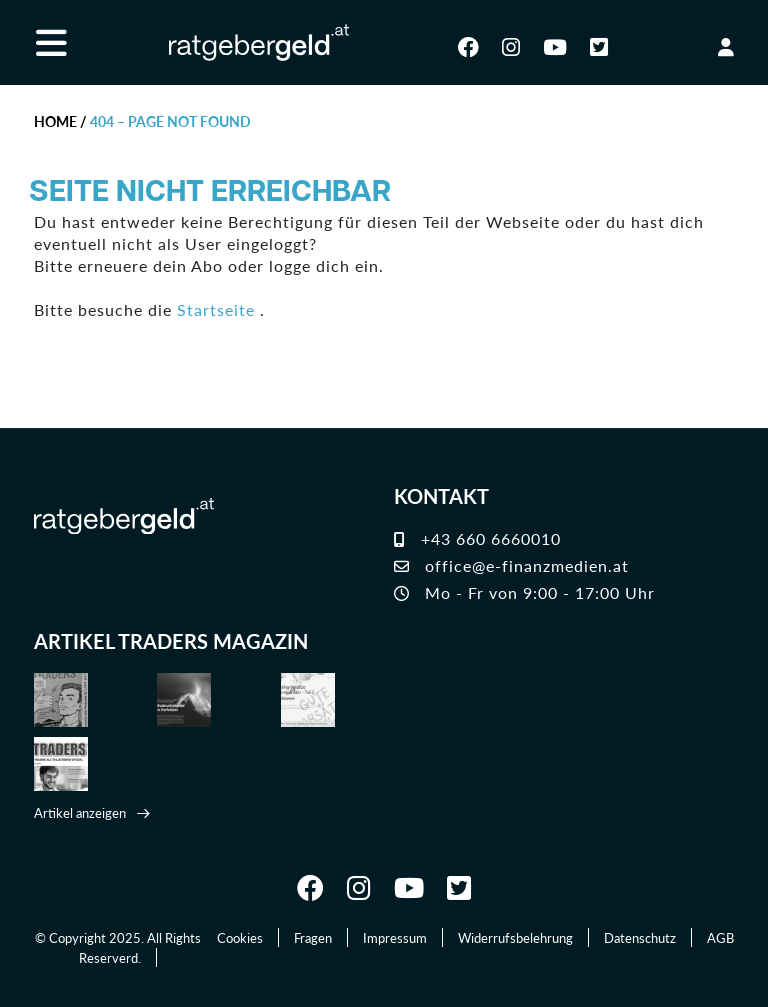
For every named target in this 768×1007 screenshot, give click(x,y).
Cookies (240, 937)
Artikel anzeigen (80, 812)
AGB (720, 937)
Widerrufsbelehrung (515, 937)
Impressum (395, 937)
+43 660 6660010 (477, 538)
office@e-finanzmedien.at (511, 565)
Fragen (313, 937)
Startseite (216, 309)
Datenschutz (640, 937)
